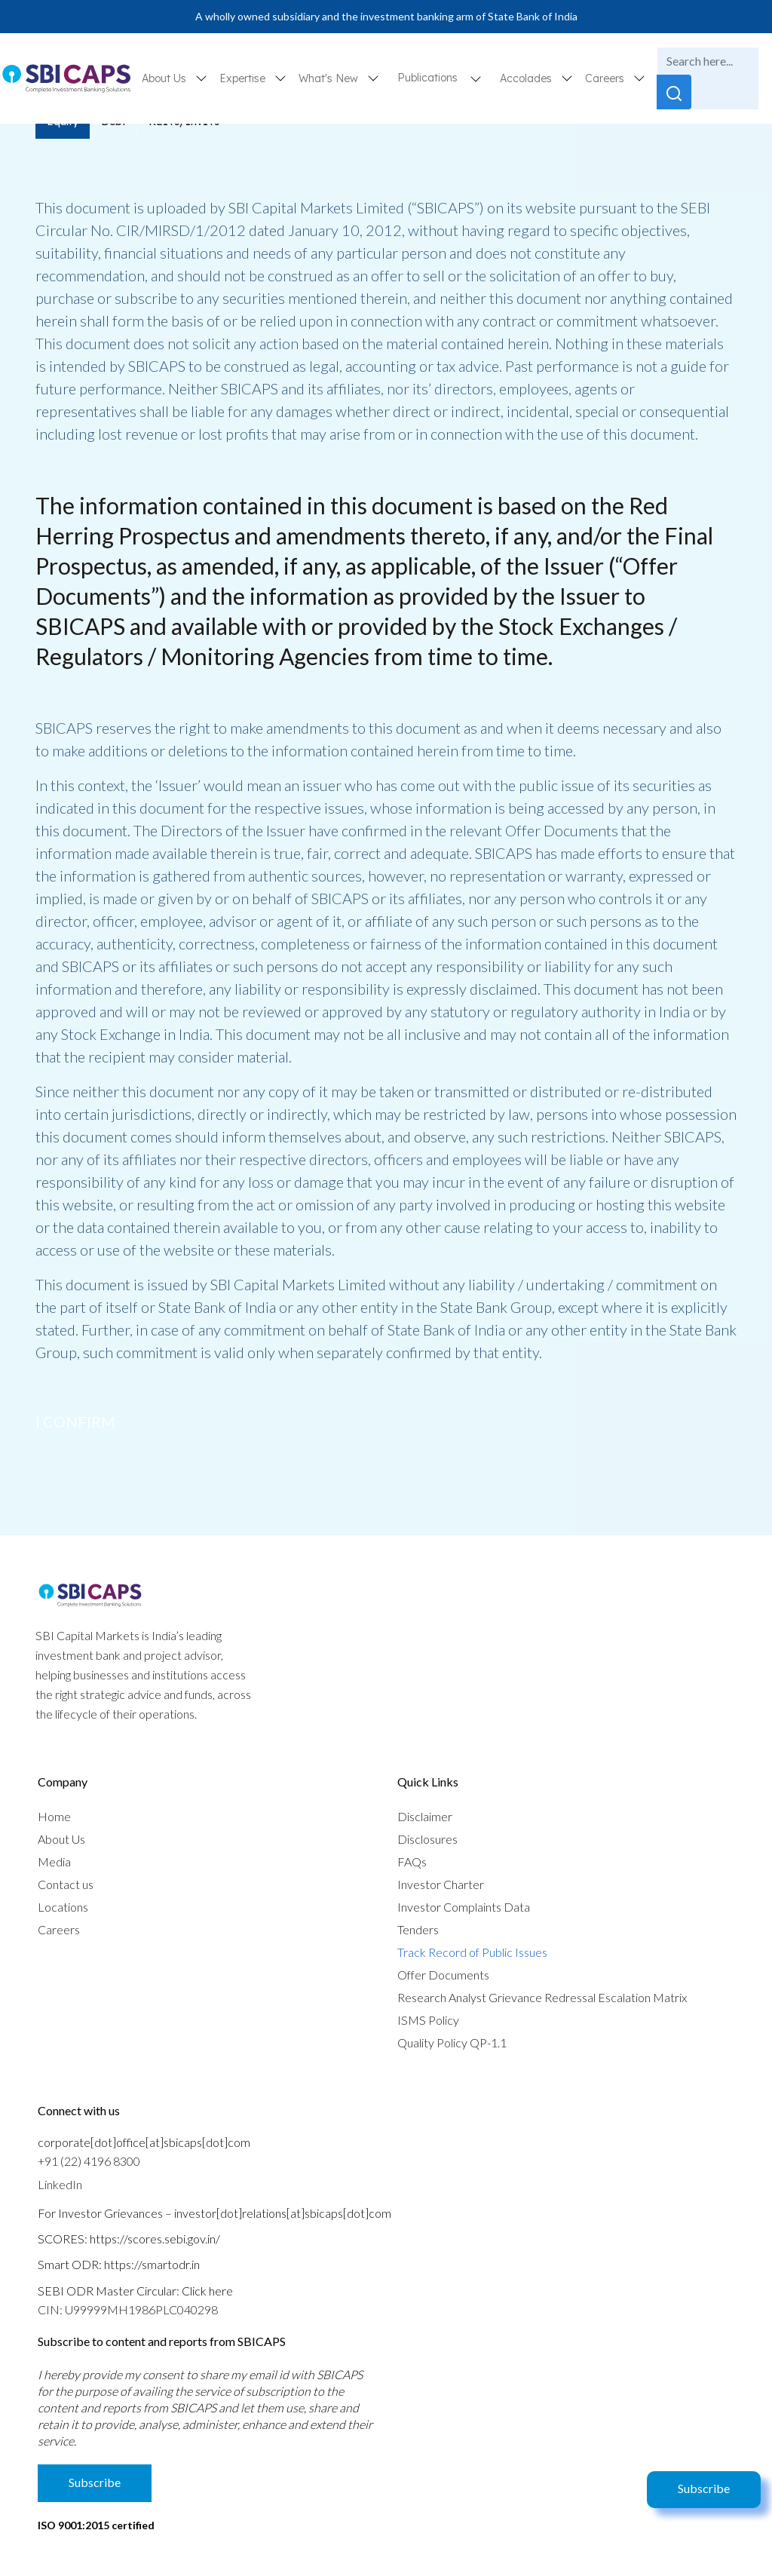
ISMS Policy (428, 2020)
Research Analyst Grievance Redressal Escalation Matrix (542, 1997)
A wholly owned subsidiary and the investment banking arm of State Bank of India (386, 16)
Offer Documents (443, 1974)
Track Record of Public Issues (472, 1952)
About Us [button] (165, 78)
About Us (61, 1839)
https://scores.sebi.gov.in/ (155, 2238)
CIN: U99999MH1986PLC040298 (128, 2309)
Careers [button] (606, 78)
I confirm (75, 1421)
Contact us (65, 1884)
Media (54, 1861)
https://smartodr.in (152, 2264)
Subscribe (704, 2488)
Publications (427, 77)
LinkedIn (60, 2184)
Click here (207, 2290)
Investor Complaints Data (463, 1907)
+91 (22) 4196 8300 (89, 2161)
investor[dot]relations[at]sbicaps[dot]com (282, 2213)
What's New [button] (330, 78)
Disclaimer (424, 1816)
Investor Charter (440, 1884)
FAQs (412, 1861)
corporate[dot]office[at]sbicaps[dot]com (144, 2142)
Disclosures (427, 1839)
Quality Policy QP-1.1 (452, 2042)
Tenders (418, 1929)
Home (54, 1816)
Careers (59, 1929)
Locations (63, 1907)
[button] (476, 78)
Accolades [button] (527, 78)
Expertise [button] (243, 78)
